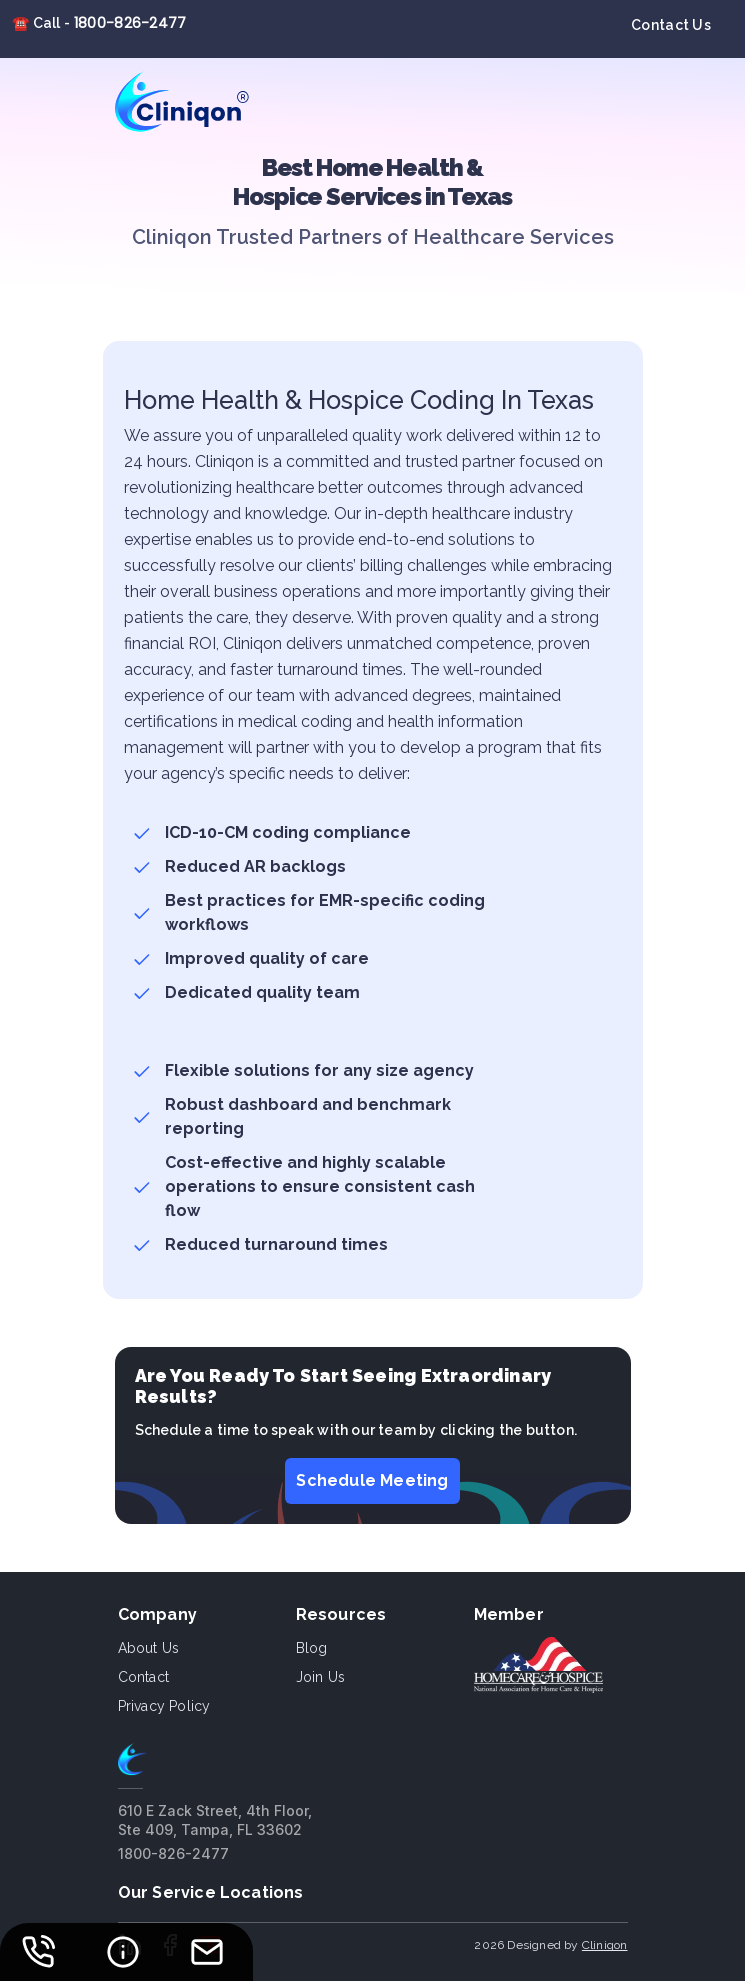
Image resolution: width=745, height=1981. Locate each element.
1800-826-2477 (130, 23)
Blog (312, 1648)
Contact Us (671, 25)
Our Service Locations (211, 1892)
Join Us (320, 1677)
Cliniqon (605, 1945)
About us (149, 1648)
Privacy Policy (164, 1706)
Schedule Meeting (372, 1480)
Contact (143, 1677)
